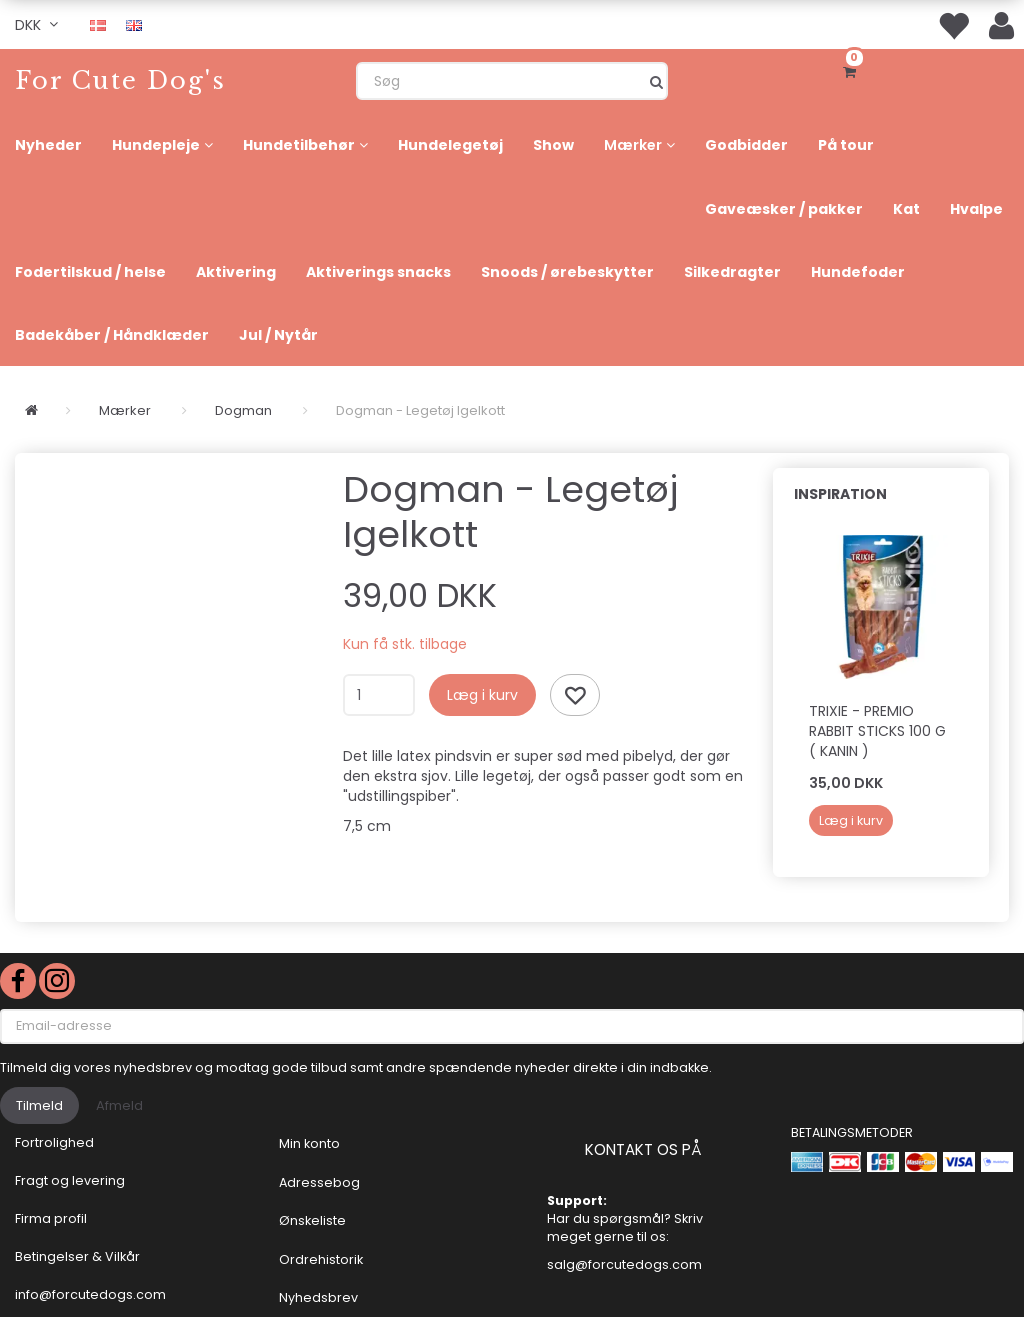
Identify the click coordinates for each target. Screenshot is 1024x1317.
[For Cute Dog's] (120, 80)
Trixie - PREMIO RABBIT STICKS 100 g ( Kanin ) (877, 731)
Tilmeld (39, 1105)
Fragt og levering (70, 1180)
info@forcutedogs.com (90, 1294)
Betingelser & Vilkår (77, 1256)
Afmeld (119, 1105)
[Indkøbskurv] (853, 70)
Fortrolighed (54, 1142)
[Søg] (656, 81)
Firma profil (51, 1218)
